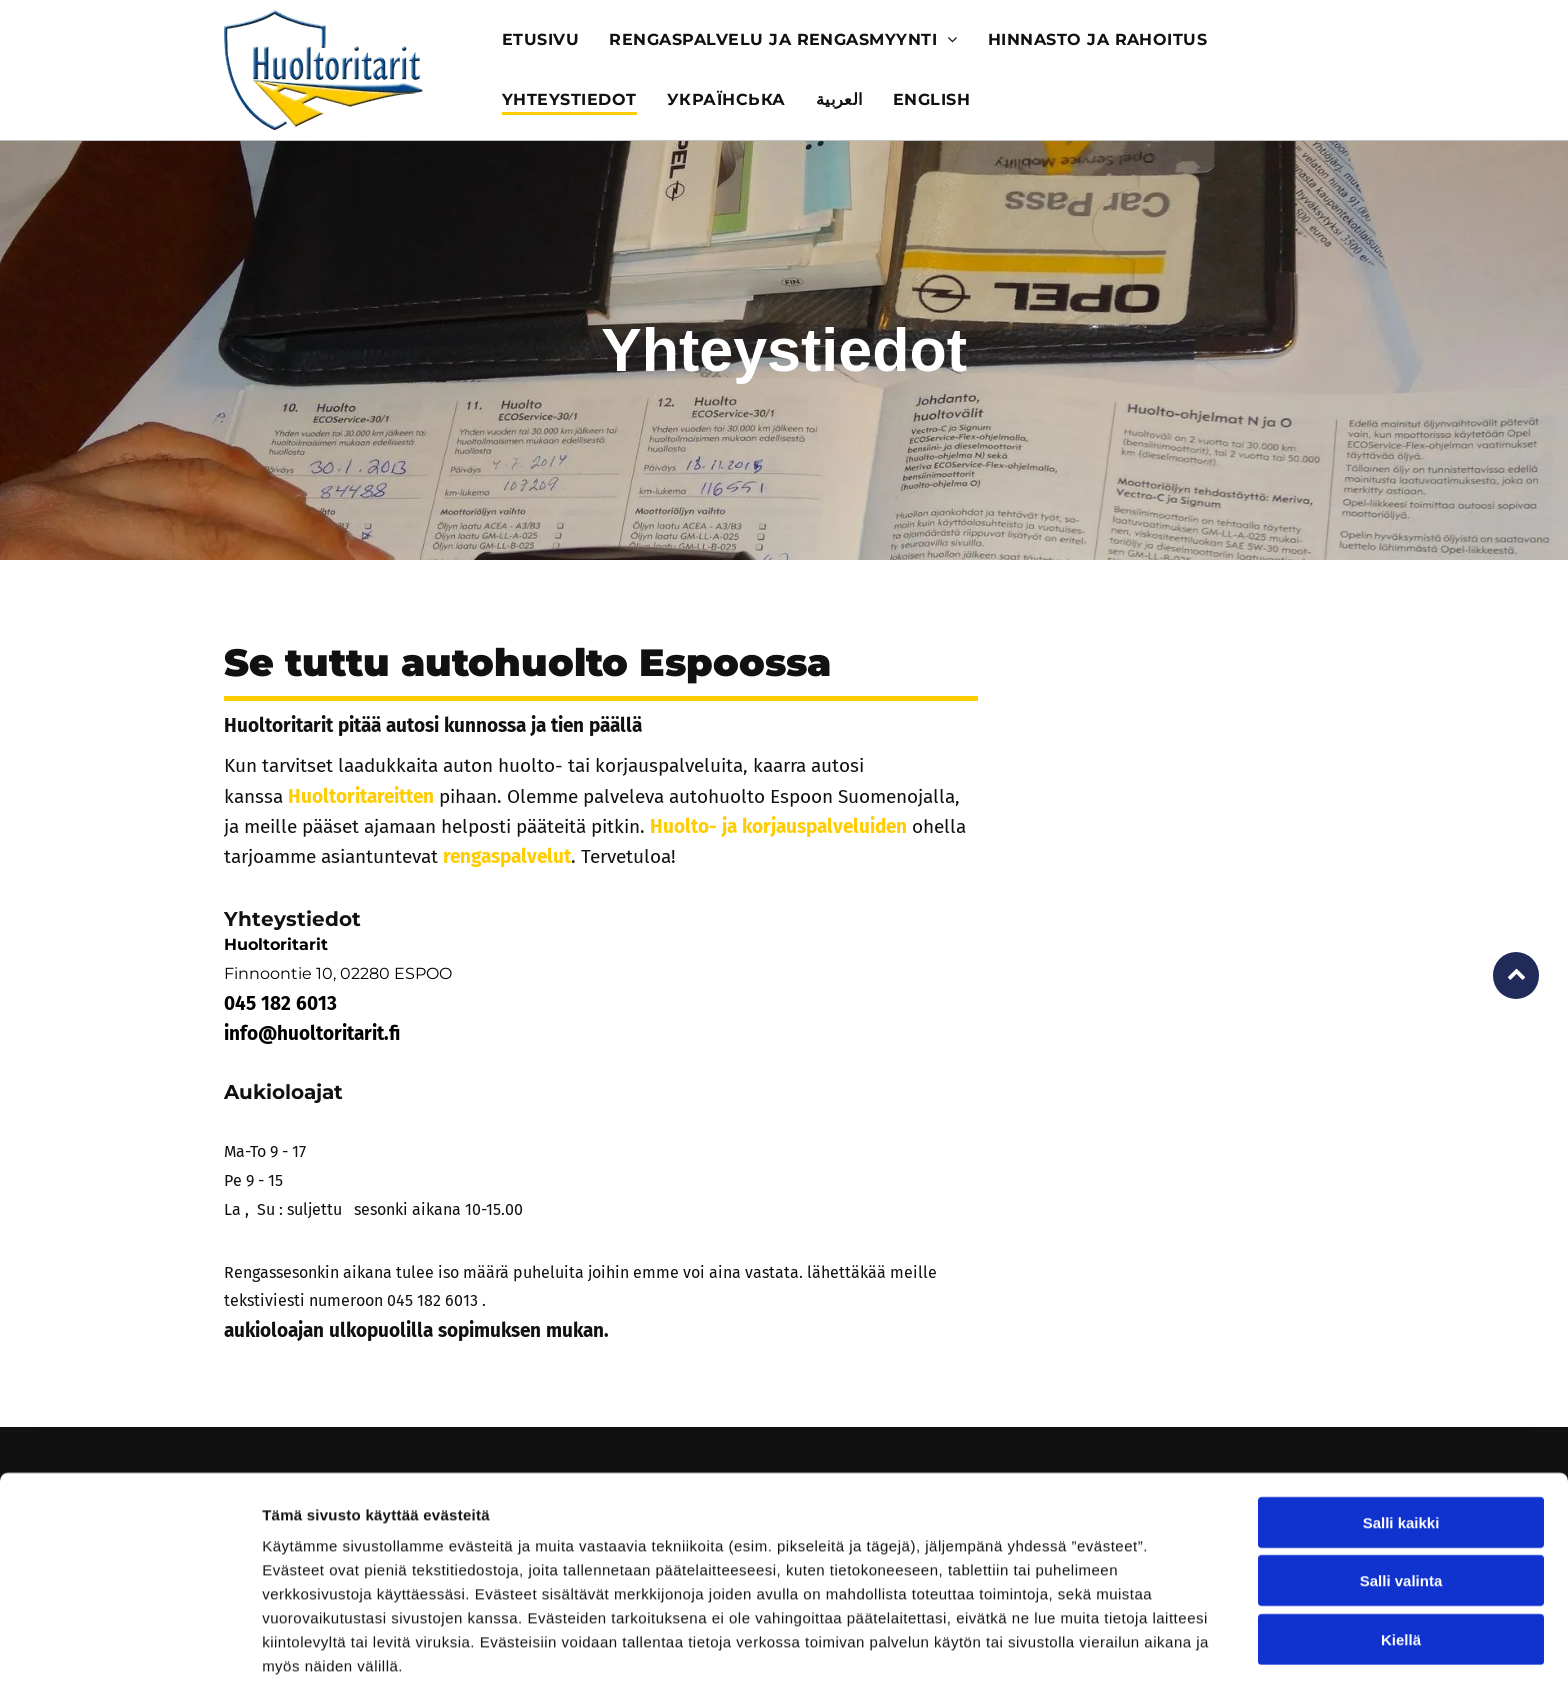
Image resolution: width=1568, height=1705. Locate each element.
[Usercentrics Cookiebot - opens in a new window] (129, 1666)
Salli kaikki (1401, 1457)
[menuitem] (540, 40)
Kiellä (1401, 1574)
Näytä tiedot (1069, 1665)
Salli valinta (1401, 1515)
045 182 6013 (432, 1300)
